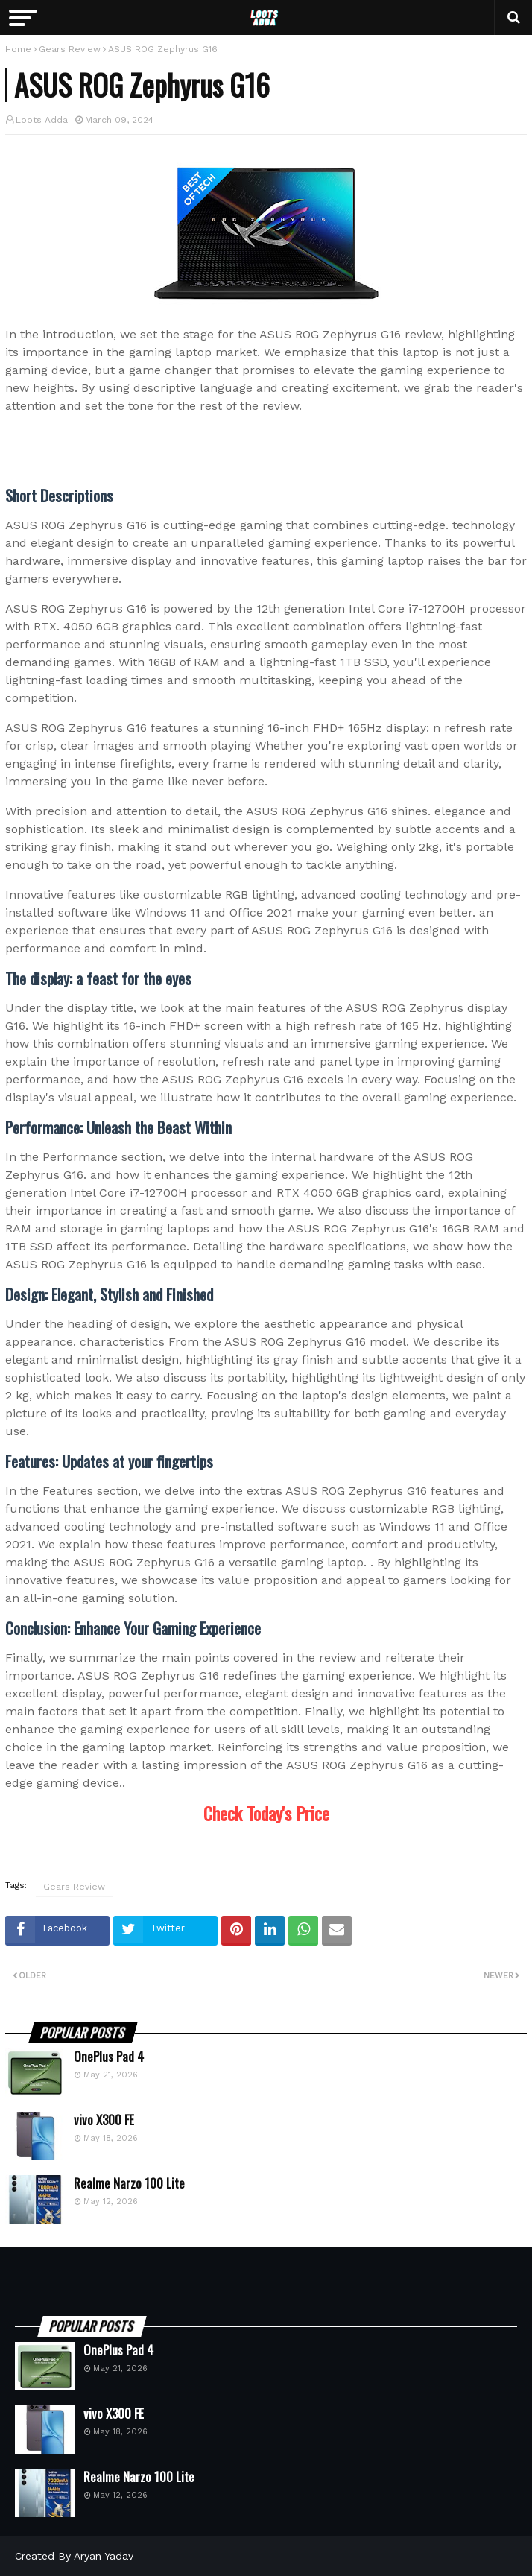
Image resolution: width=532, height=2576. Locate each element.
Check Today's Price (266, 1813)
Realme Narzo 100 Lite (129, 2183)
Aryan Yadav (103, 2556)
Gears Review (70, 49)
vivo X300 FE (104, 2120)
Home (18, 49)
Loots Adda (42, 120)
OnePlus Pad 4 (109, 2056)
